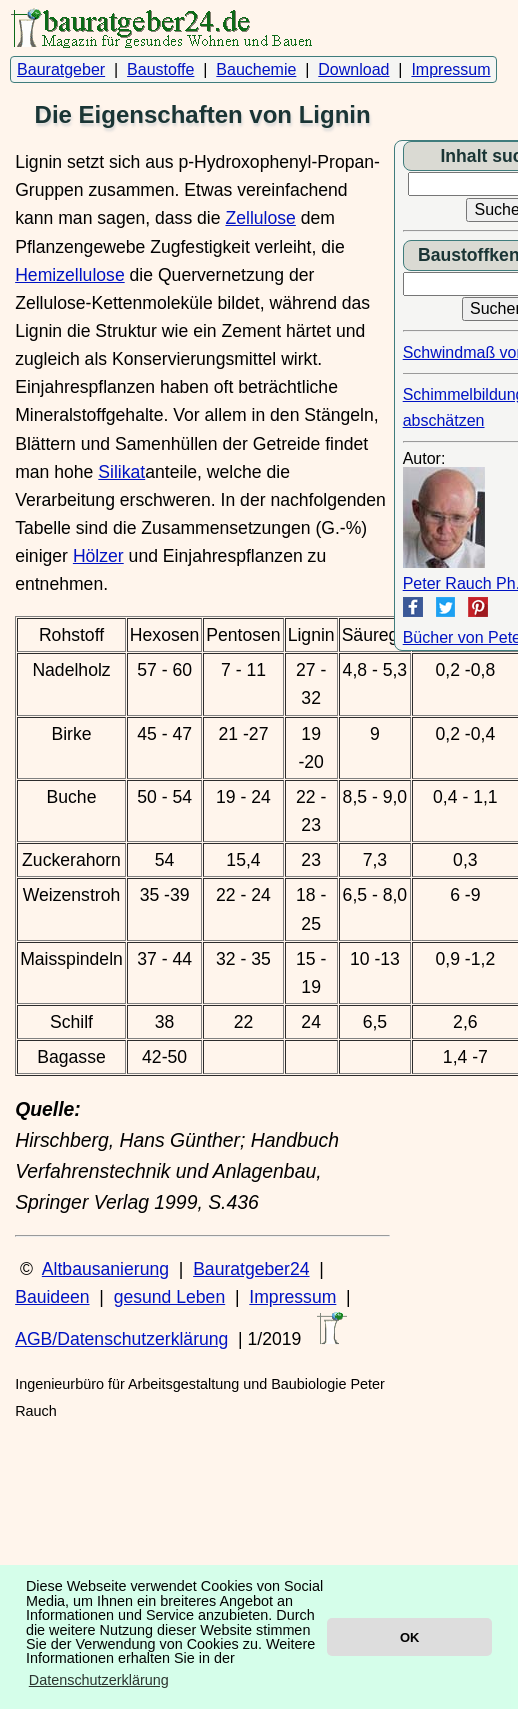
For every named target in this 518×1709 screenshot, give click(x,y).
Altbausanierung (105, 1269)
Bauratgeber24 (251, 1269)
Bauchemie (256, 69)
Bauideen (52, 1297)
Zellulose (260, 218)
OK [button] (409, 1637)
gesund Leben (170, 1297)
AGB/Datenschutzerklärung (121, 1339)
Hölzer (98, 556)
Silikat (121, 472)
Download (353, 69)
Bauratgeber (61, 69)
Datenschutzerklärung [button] (99, 1680)
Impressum (450, 69)
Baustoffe (160, 69)
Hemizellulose (70, 275)
